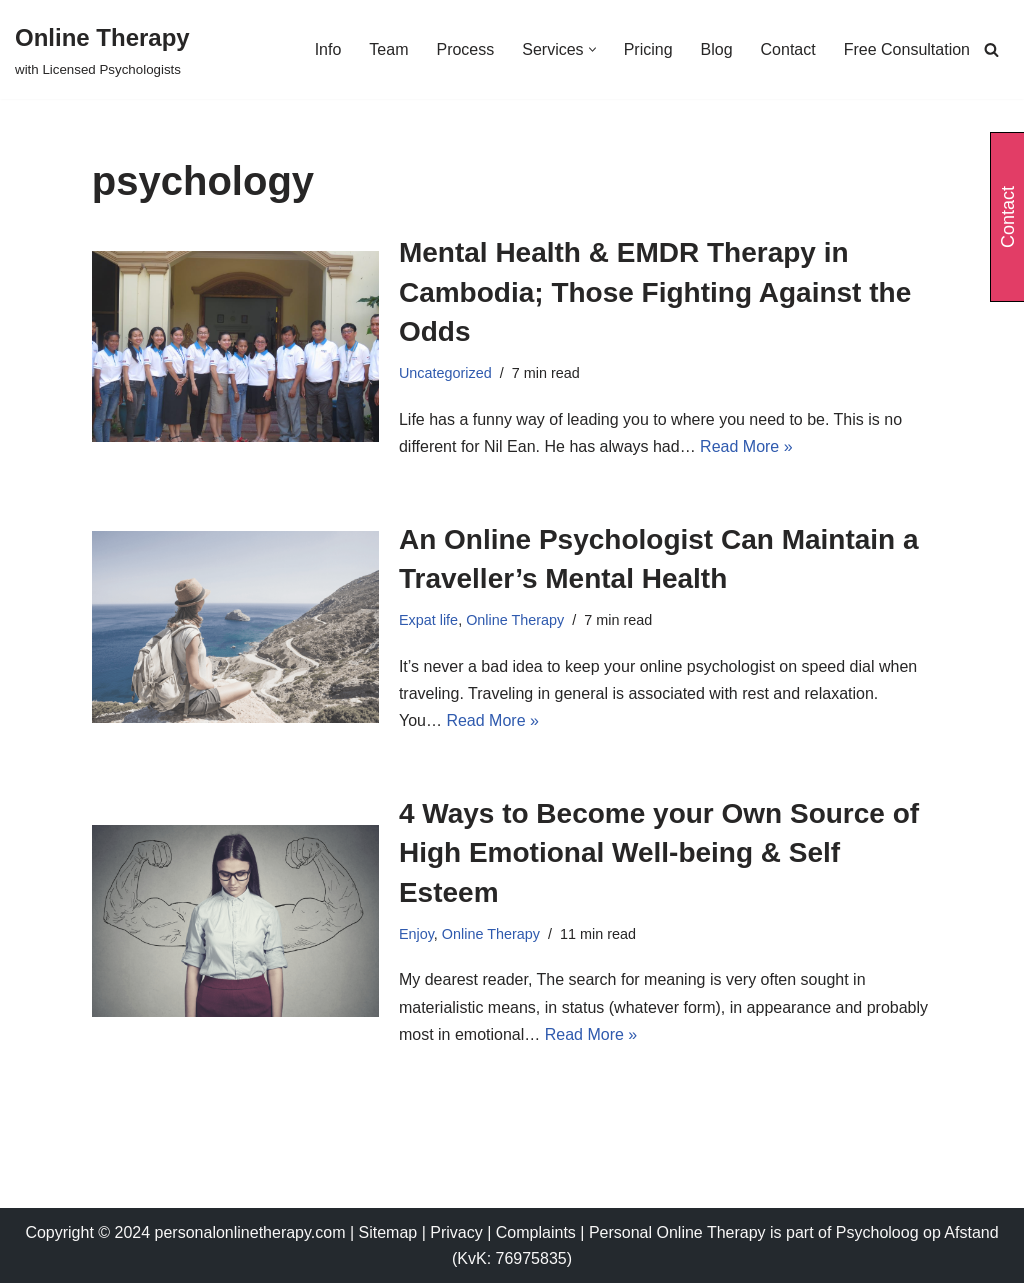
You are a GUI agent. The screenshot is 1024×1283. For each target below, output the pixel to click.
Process (465, 49)
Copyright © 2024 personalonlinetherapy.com (185, 1232)
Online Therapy (515, 620)
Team (388, 49)
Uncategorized (445, 373)
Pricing (648, 49)
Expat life (428, 620)
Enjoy (416, 934)
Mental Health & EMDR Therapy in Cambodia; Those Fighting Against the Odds (655, 291)
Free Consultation (907, 49)
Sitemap (388, 1232)
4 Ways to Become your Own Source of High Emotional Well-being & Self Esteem (659, 852)
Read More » (746, 446)
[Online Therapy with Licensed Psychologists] (102, 49)
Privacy (458, 1232)
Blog (717, 49)
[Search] (991, 49)
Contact (788, 49)
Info (328, 49)
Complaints (538, 1232)
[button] (592, 49)
